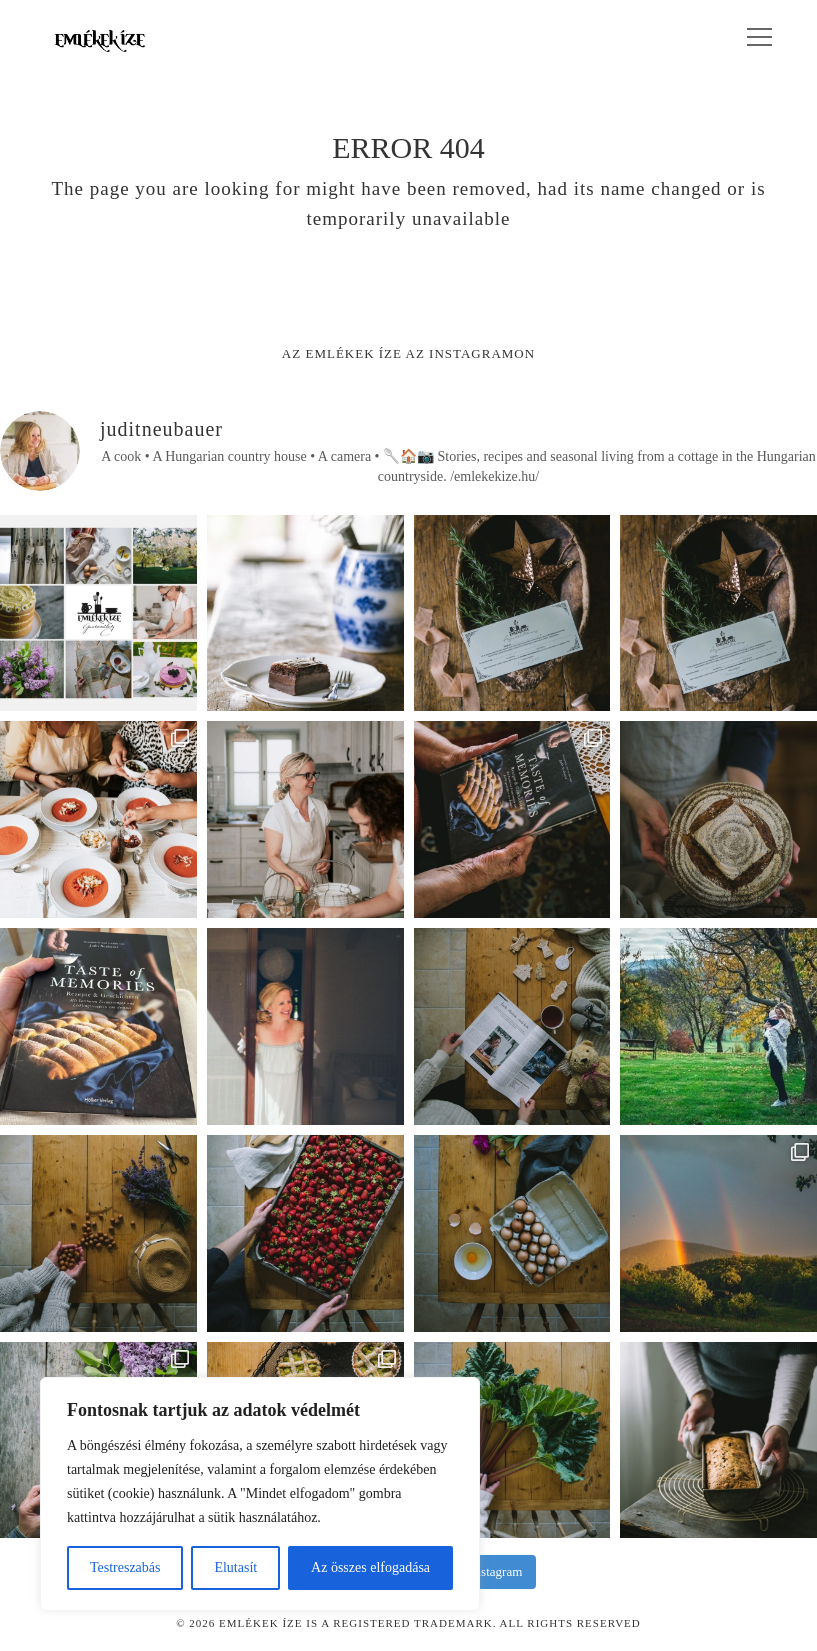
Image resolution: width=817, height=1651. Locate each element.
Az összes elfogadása (370, 1567)
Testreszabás (125, 1567)
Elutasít (235, 1567)
